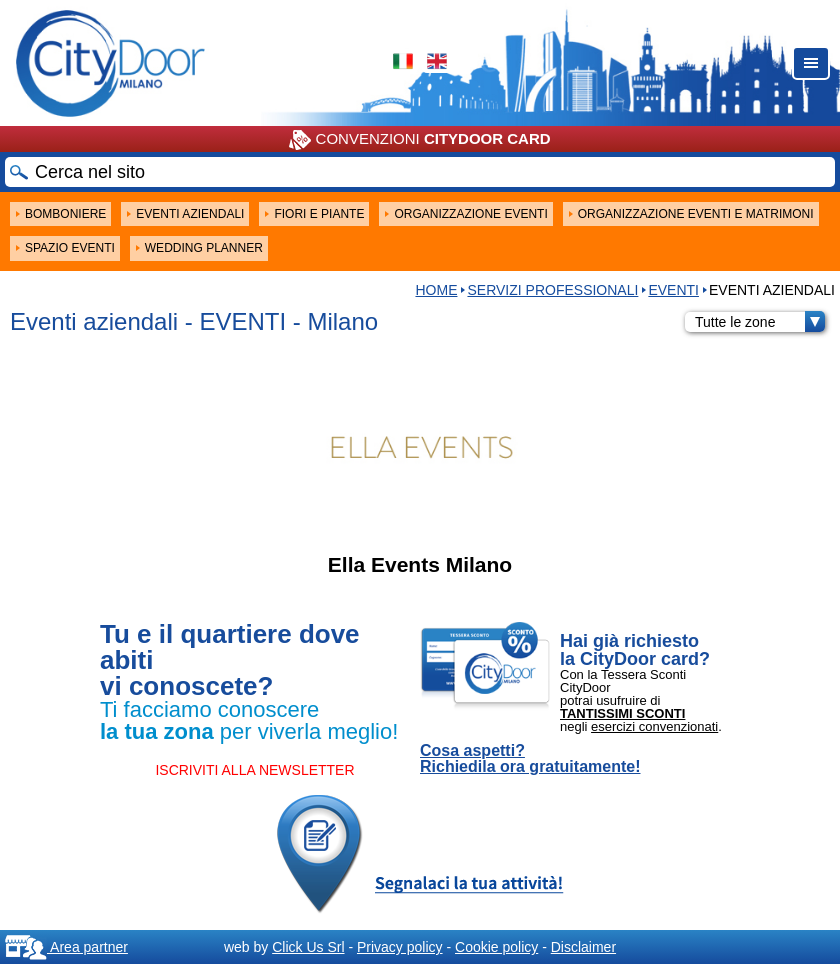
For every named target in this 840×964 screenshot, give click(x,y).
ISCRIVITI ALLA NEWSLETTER (254, 770)
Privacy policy (400, 947)
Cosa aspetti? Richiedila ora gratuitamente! (530, 759)
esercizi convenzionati (654, 726)
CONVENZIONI (419, 140)
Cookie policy (496, 947)
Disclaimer (583, 947)
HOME (436, 290)
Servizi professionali (552, 290)
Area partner (66, 947)
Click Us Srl (308, 947)
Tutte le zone (760, 322)
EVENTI (673, 290)
